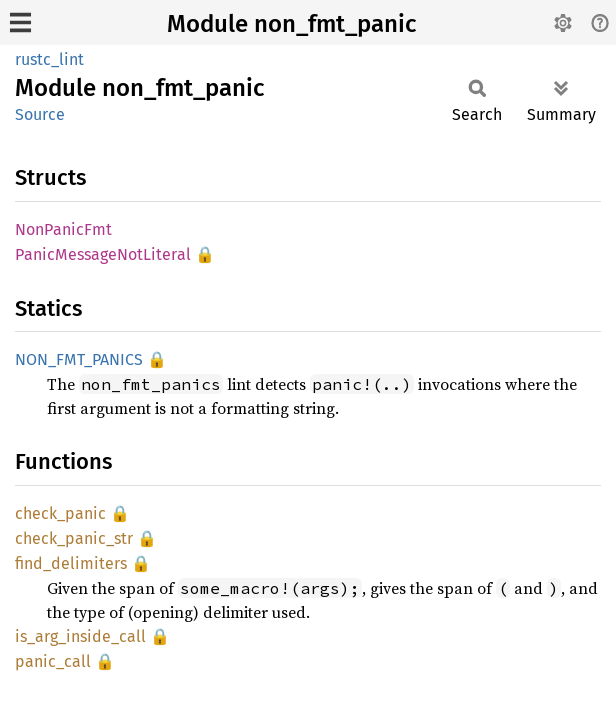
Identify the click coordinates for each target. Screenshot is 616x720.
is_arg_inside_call (80, 636)
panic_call (53, 661)
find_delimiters (71, 563)
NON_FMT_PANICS (79, 359)
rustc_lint (49, 59)
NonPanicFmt (63, 229)
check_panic (60, 513)
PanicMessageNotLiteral (103, 254)
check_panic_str (74, 538)
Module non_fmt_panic (291, 24)
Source (40, 114)
